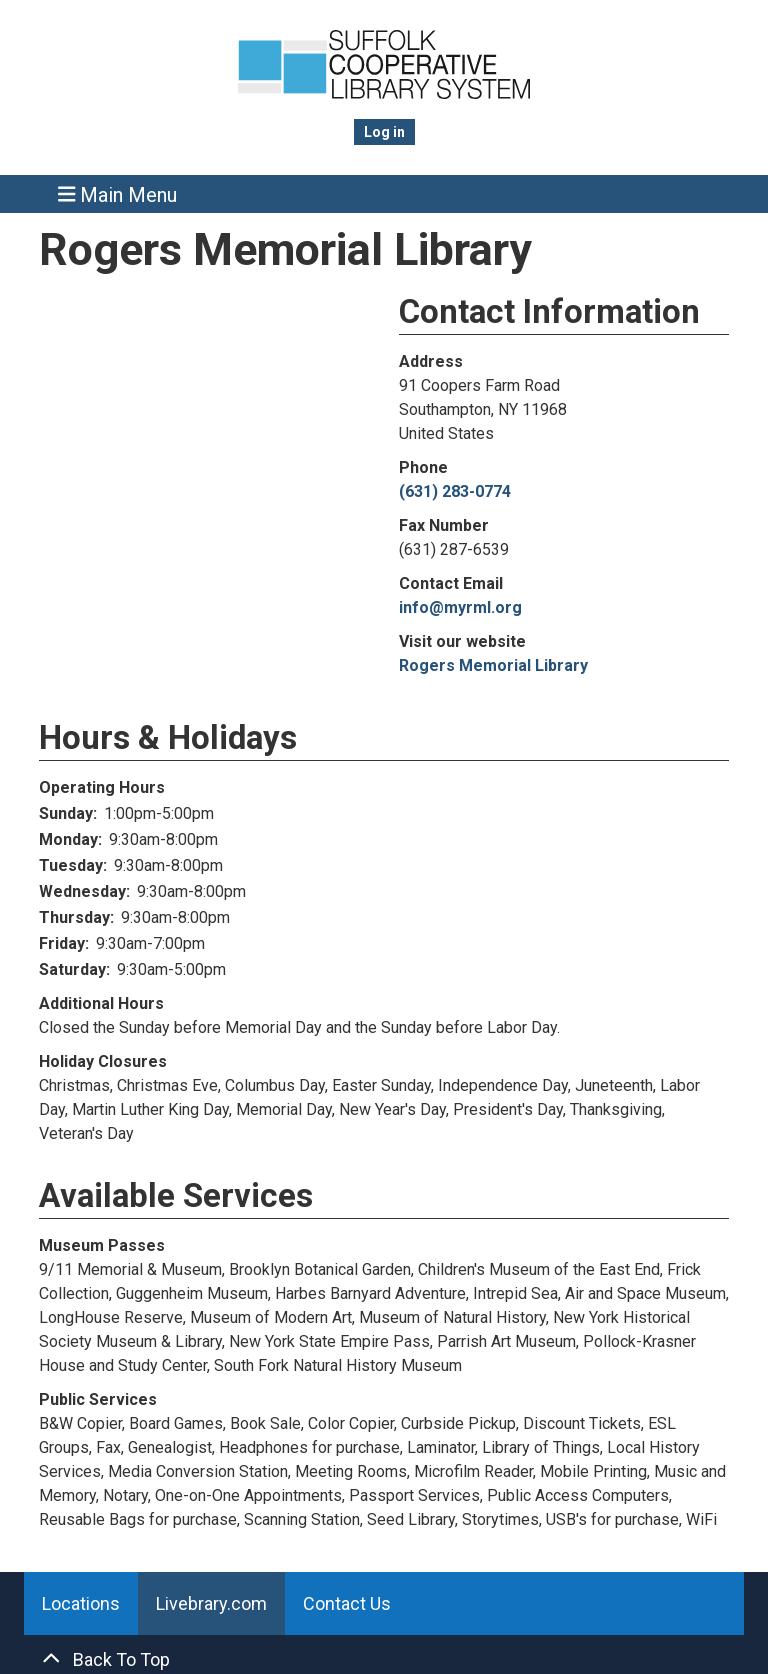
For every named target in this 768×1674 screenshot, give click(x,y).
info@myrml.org (460, 607)
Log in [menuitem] (384, 132)
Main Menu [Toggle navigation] (118, 194)
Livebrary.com (211, 1603)
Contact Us (347, 1603)
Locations (81, 1603)
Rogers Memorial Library (493, 665)
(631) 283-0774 (455, 491)
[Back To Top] (384, 1659)
